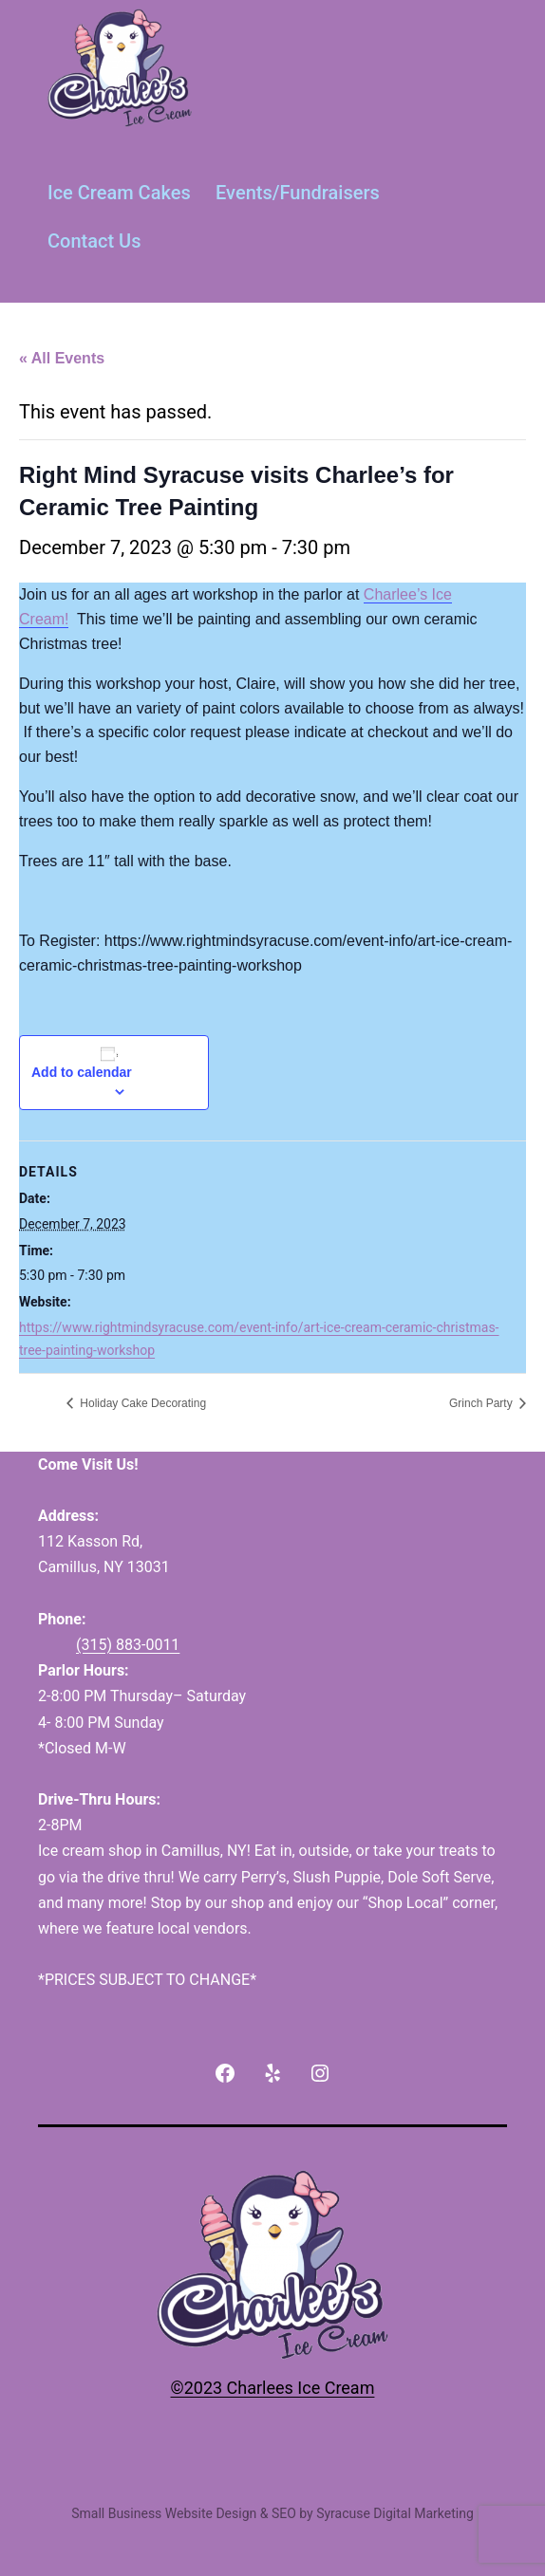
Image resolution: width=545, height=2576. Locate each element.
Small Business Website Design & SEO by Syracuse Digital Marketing (272, 2513)
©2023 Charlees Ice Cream (273, 2388)
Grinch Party (482, 1403)
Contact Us (94, 241)
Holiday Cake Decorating (141, 1403)
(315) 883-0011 (127, 1645)
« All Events (61, 358)
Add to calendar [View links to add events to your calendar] (81, 1072)
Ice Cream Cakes (119, 192)
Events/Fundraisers (298, 192)
